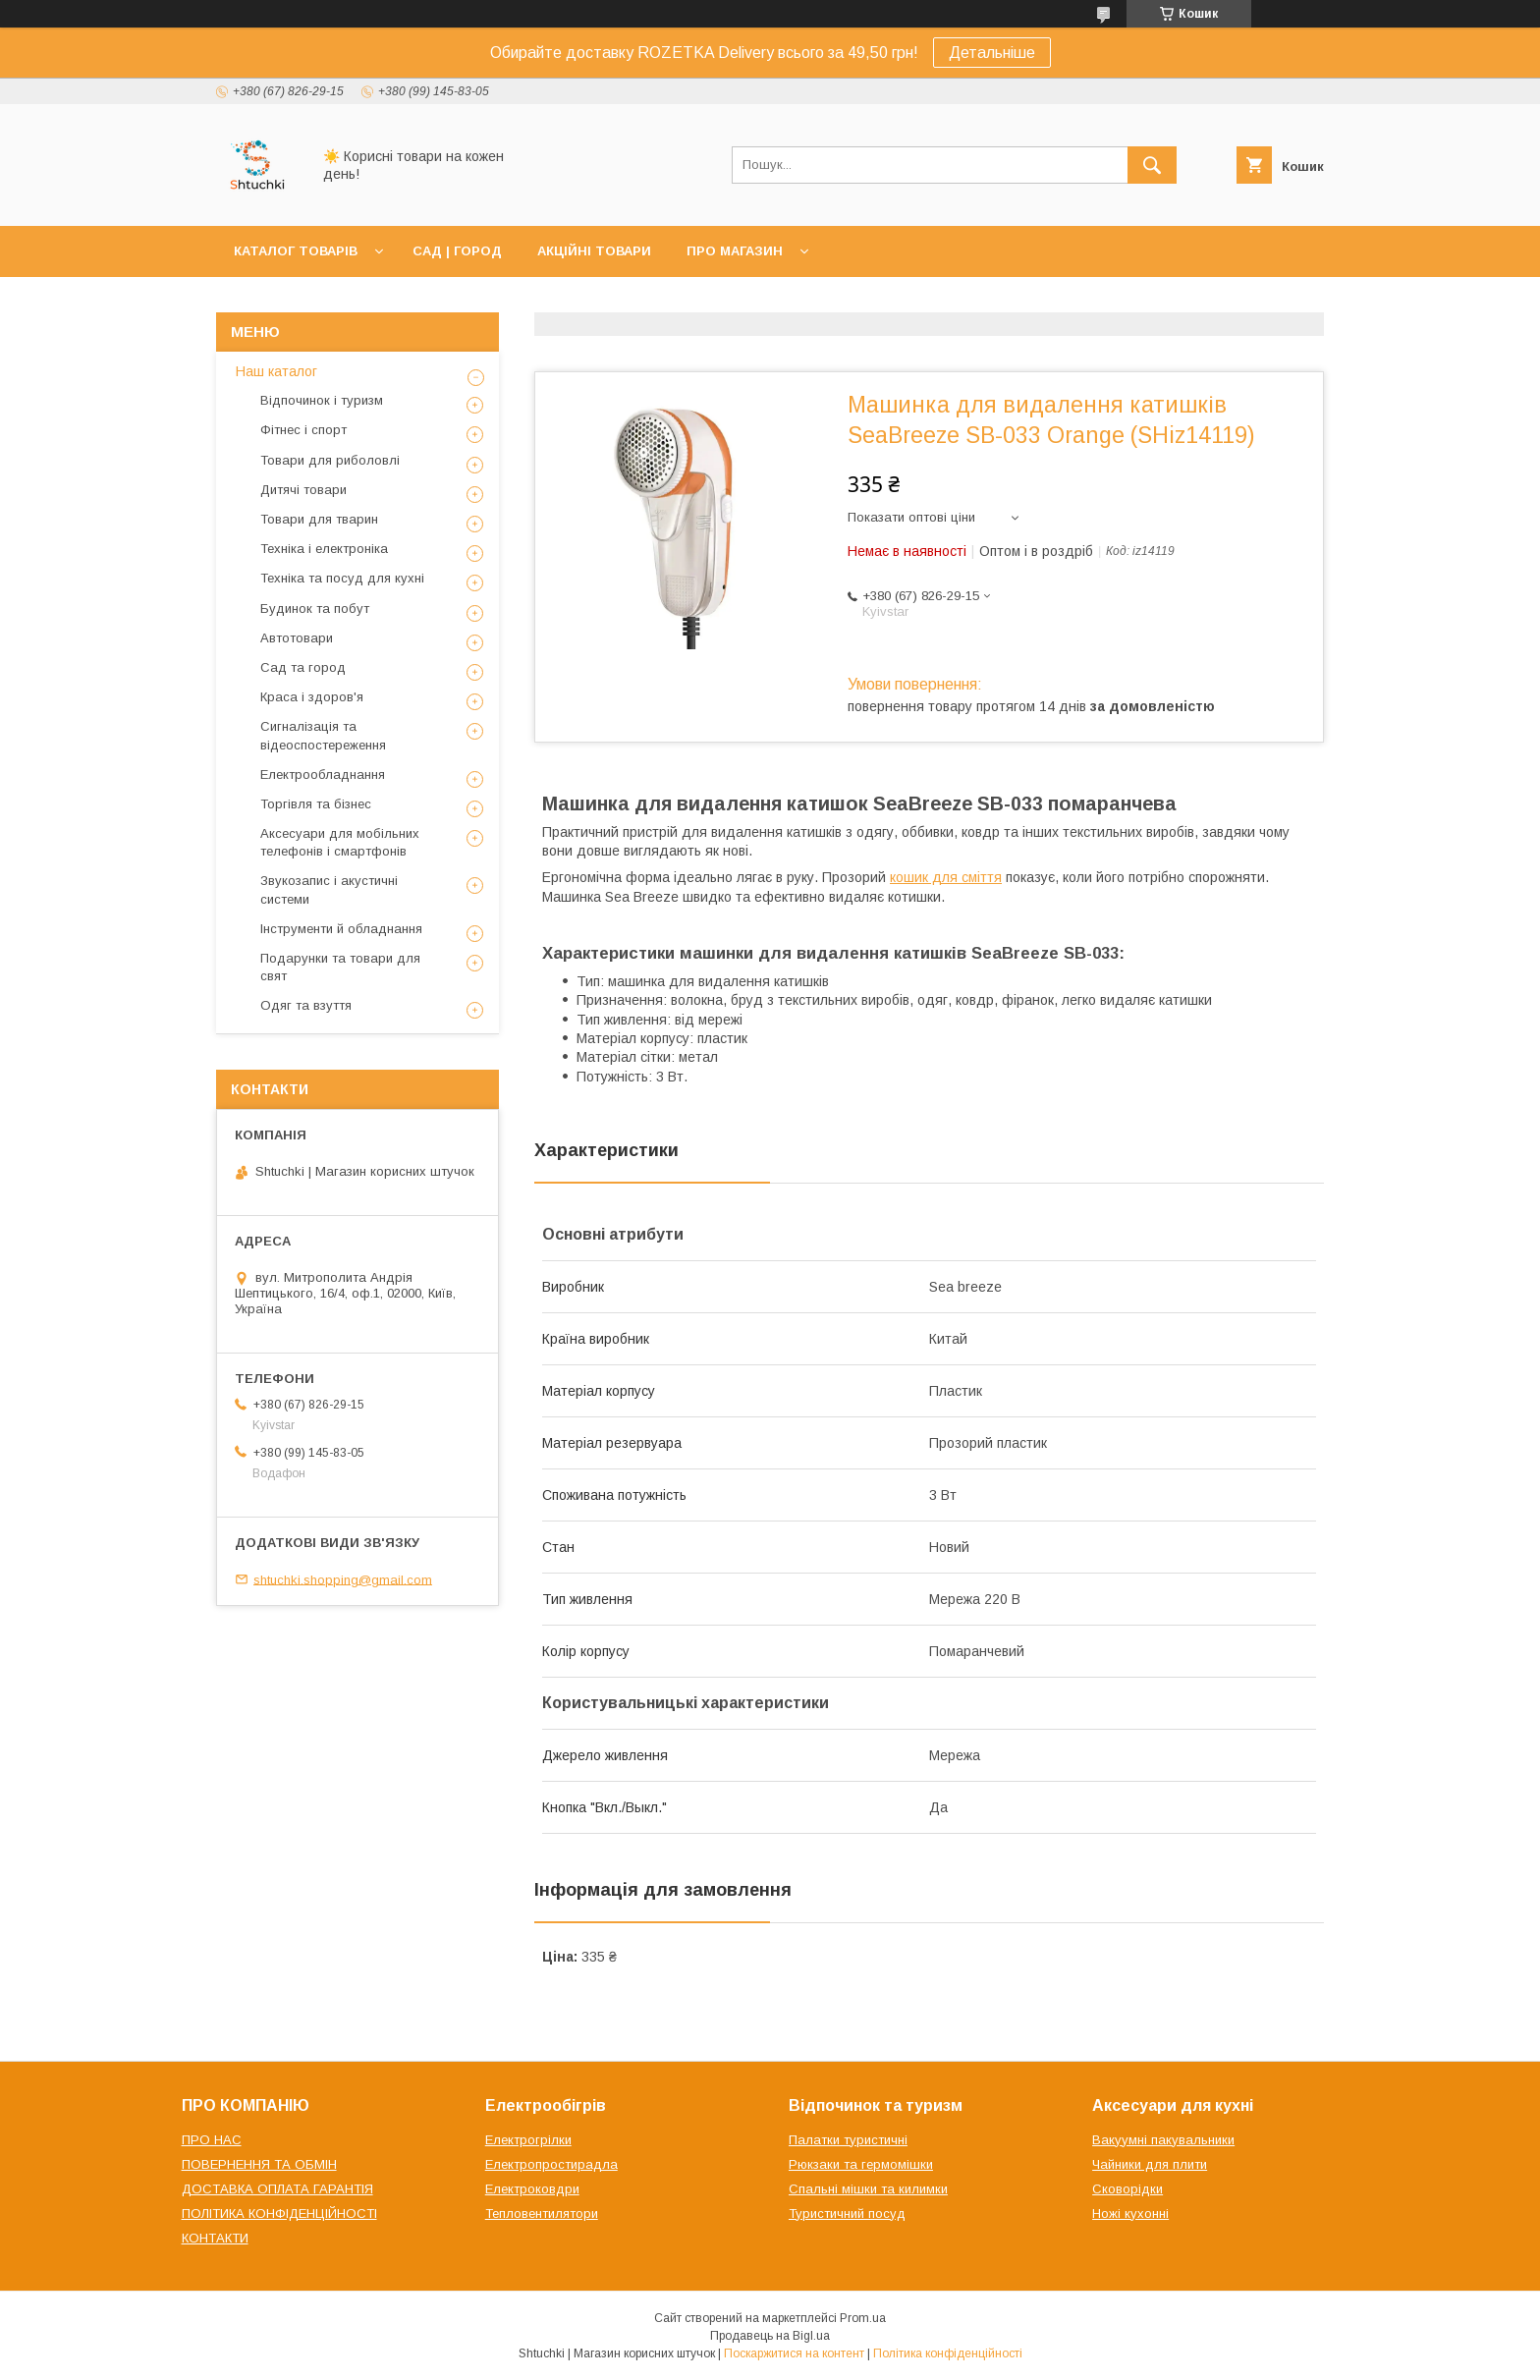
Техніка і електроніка (324, 548)
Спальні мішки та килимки (868, 2189)
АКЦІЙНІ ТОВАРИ (594, 251)
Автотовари (296, 638)
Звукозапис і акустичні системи (329, 889)
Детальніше (992, 52)
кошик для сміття (946, 877)
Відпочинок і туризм (321, 400)
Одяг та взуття (306, 1005)
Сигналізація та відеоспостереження (323, 735)
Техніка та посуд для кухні (342, 578)
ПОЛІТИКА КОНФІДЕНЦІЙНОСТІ (279, 2213)
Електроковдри (532, 2189)
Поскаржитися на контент (794, 2353)
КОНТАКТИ (215, 2238)
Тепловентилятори (541, 2213)
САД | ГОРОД (457, 251)
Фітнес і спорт (303, 429)
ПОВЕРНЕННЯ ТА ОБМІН (259, 2164)
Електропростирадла (551, 2164)
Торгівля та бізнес (315, 804)
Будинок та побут (314, 608)
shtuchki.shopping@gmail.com (342, 1579)
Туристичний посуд (847, 2213)
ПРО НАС (212, 2139)
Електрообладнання (322, 774)
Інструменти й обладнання (341, 928)
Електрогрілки (528, 2139)
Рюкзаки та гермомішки (861, 2164)
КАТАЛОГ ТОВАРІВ (296, 251)
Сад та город (303, 667)
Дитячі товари (303, 489)
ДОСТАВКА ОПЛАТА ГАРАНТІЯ (277, 2189)
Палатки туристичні (848, 2139)
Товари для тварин (319, 519)
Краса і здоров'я (311, 697)
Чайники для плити (1149, 2164)
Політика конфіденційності (947, 2353)
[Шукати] (1152, 165)
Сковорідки (1127, 2189)
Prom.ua (863, 2318)
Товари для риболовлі (330, 460)
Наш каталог (276, 371)
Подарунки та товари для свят (340, 967)
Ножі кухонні (1130, 2213)
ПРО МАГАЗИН (735, 251)
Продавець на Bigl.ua (770, 2336)
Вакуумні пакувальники (1163, 2139)
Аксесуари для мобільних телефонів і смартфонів (339, 842)
